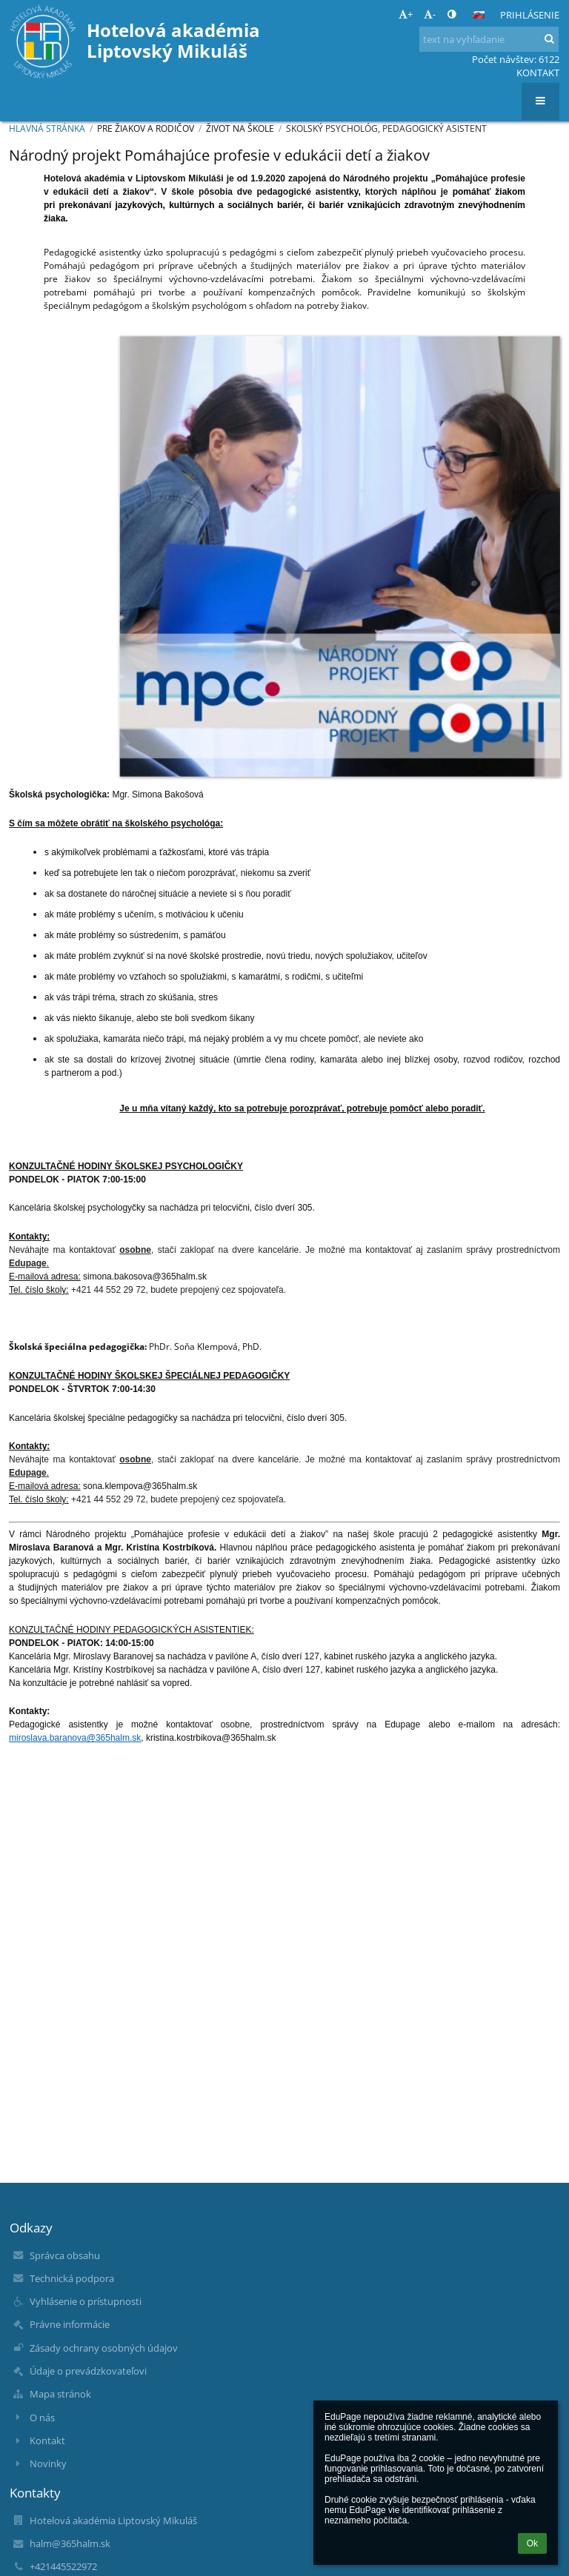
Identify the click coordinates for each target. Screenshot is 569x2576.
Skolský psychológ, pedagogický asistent (386, 128)
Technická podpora (72, 2278)
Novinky (48, 2463)
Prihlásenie (529, 14)
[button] (478, 15)
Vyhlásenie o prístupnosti (86, 2301)
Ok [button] (532, 2543)
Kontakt (47, 2440)
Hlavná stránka (47, 128)
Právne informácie (70, 2324)
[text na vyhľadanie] (489, 39)
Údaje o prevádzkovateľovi (88, 2371)
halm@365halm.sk (70, 2543)
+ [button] (406, 14)
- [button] (430, 14)
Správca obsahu (65, 2255)
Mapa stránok (60, 2394)
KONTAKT (537, 72)
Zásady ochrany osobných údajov (104, 2348)
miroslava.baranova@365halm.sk (75, 1738)
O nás (42, 2417)
